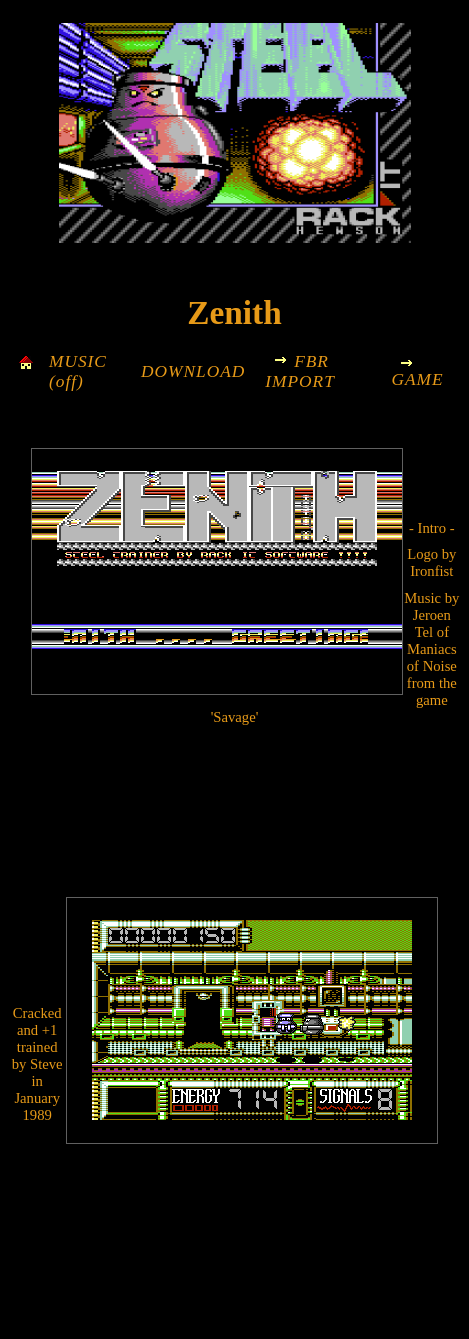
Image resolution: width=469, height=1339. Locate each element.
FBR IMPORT (299, 371)
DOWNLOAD (193, 371)
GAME (417, 379)
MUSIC (78, 361)
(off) (66, 381)
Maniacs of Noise (432, 657)
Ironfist (431, 571)
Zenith (234, 312)
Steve (46, 1064)
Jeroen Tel (432, 623)
